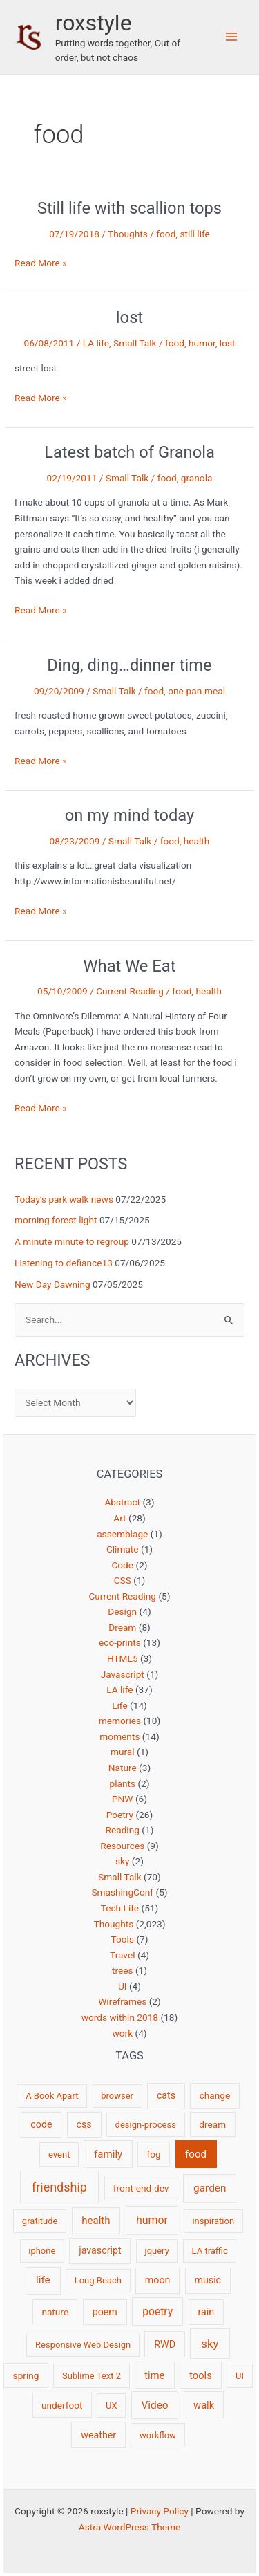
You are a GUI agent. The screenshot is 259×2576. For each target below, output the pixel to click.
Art (119, 1517)
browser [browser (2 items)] (117, 2096)
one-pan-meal (196, 690)
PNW (122, 1798)
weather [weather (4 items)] (98, 2434)
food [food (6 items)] (196, 2154)
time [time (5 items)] (154, 2375)
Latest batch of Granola (129, 452)
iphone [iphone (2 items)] (41, 2250)
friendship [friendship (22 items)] (59, 2187)
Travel (122, 1955)
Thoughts (128, 233)
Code (122, 1564)
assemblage (122, 1533)
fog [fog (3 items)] (154, 2154)
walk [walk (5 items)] (203, 2405)
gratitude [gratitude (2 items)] (40, 2221)
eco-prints (120, 1642)
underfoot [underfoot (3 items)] (62, 2405)
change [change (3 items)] (215, 2095)
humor (202, 343)
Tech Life (120, 1908)
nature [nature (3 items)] (54, 2311)
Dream (122, 1627)
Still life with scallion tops (129, 208)
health (197, 840)
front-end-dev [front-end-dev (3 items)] (141, 2188)
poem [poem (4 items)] (105, 2311)
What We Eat (130, 966)
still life (194, 233)
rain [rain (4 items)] (206, 2311)
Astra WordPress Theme (129, 2526)
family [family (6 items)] (108, 2154)
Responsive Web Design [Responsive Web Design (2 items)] (83, 2344)
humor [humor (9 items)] (152, 2220)
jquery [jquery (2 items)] (157, 2250)
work (122, 2033)
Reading (123, 1829)
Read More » (41, 263)
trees (122, 1970)
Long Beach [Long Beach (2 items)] (98, 2280)
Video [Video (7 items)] (155, 2405)
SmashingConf (122, 1892)
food (165, 233)
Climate (122, 1549)
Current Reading (130, 991)
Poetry (119, 1814)
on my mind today (130, 815)
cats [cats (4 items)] (166, 2095)
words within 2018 (119, 2017)
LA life (96, 343)
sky (122, 1860)
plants (122, 1783)
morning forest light (56, 1219)
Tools (122, 1939)
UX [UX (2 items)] (111, 2405)
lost (129, 317)
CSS (122, 1580)
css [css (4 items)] (84, 2124)
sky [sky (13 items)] (209, 2344)
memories (120, 1720)
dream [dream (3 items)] (212, 2124)
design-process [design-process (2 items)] (145, 2125)
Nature (122, 1767)
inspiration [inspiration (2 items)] (213, 2221)
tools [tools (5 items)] (200, 2375)
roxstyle (93, 23)
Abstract (122, 1502)
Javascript (122, 1674)
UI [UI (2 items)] (240, 2376)
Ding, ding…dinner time (129, 665)
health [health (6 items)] (95, 2220)
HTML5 (122, 1658)
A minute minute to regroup (72, 1241)
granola (197, 477)
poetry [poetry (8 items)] (157, 2311)
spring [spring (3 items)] (26, 2375)
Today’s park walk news (64, 1199)
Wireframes (122, 2001)
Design (122, 1611)
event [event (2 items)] (59, 2154)
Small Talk (134, 343)
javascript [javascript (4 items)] (100, 2250)
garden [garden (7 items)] (209, 2188)
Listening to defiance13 (64, 1262)
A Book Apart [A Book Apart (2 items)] (52, 2096)
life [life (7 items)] (43, 2280)
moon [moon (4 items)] (158, 2280)
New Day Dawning (52, 1284)
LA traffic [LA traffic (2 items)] (210, 2250)
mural (123, 1751)
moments (119, 1736)
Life (120, 1705)
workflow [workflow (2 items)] (158, 2435)
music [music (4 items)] (207, 2280)
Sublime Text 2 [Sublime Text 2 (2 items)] (91, 2376)
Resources (122, 1845)
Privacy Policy (160, 2511)
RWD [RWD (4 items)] (164, 2344)
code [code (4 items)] (41, 2124)
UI (122, 1986)
